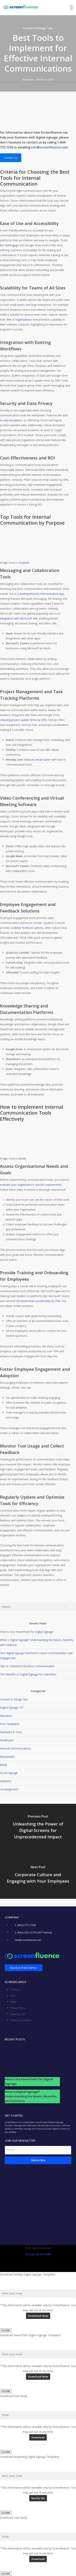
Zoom (46, 300)
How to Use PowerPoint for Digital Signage (26, 1632)
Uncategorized (9, 1789)
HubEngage (12, 245)
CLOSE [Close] (6, 2330)
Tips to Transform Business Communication (27, 1666)
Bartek (29, 79)
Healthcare (6, 1740)
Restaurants (7, 1756)
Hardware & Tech (11, 1732)
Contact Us (10, 157)
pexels (22, 1158)
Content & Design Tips (38, 28)
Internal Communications (15, 1748)
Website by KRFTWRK (38, 2254)
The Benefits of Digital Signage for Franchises (28, 1674)
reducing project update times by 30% (23, 720)
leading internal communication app (42, 593)
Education (6, 1716)
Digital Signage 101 (12, 1707)
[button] (71, 7)
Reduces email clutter (37, 759)
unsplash (23, 562)
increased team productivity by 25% (38, 1301)
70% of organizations (19, 319)
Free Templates (9, 1724)
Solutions (5, 1781)
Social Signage (9, 1773)
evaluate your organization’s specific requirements (31, 1184)
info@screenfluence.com (49, 147)
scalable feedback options (27, 928)
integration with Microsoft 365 (18, 618)
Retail (3, 1765)
